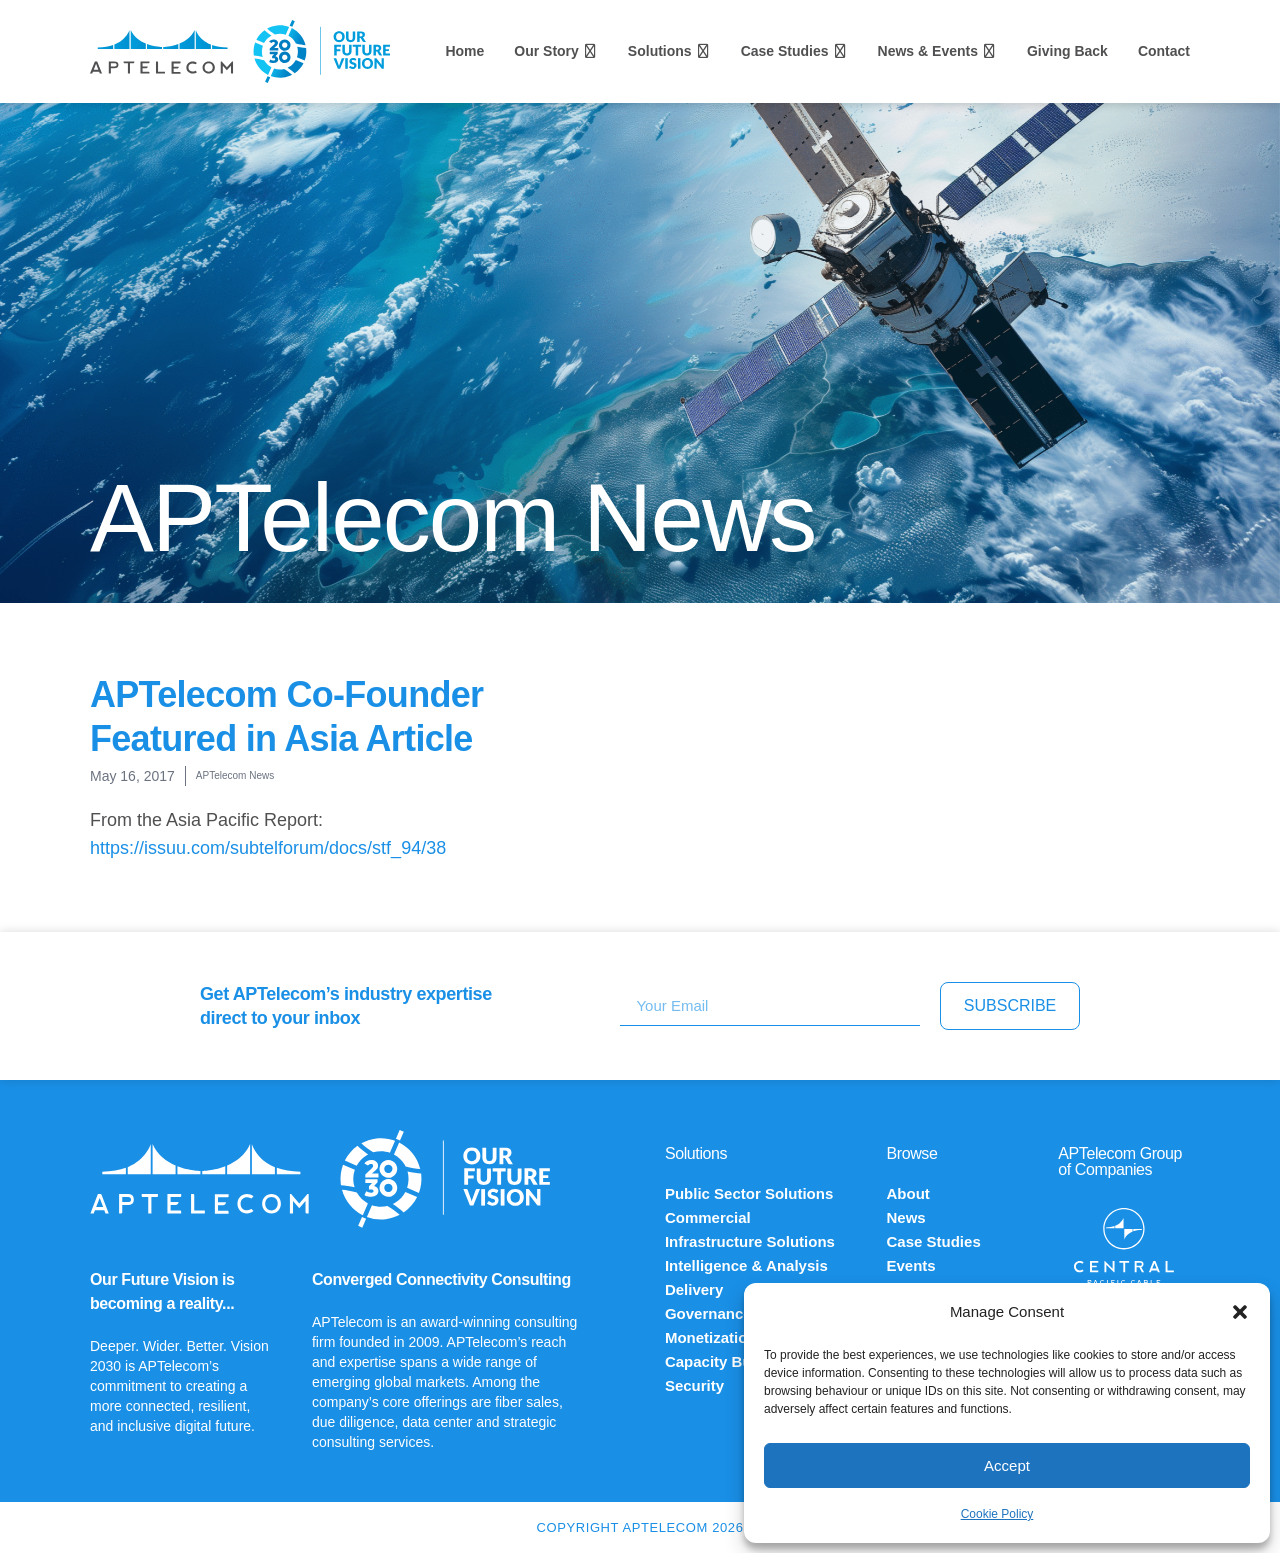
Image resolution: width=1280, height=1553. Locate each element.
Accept (1007, 1465)
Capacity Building (728, 1361)
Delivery (694, 1289)
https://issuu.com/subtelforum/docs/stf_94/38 (268, 848)
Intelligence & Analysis (746, 1265)
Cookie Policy (997, 1514)
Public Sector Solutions (749, 1193)
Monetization (711, 1337)
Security (694, 1385)
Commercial (708, 1217)
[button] (1240, 1312)
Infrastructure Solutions (750, 1241)
